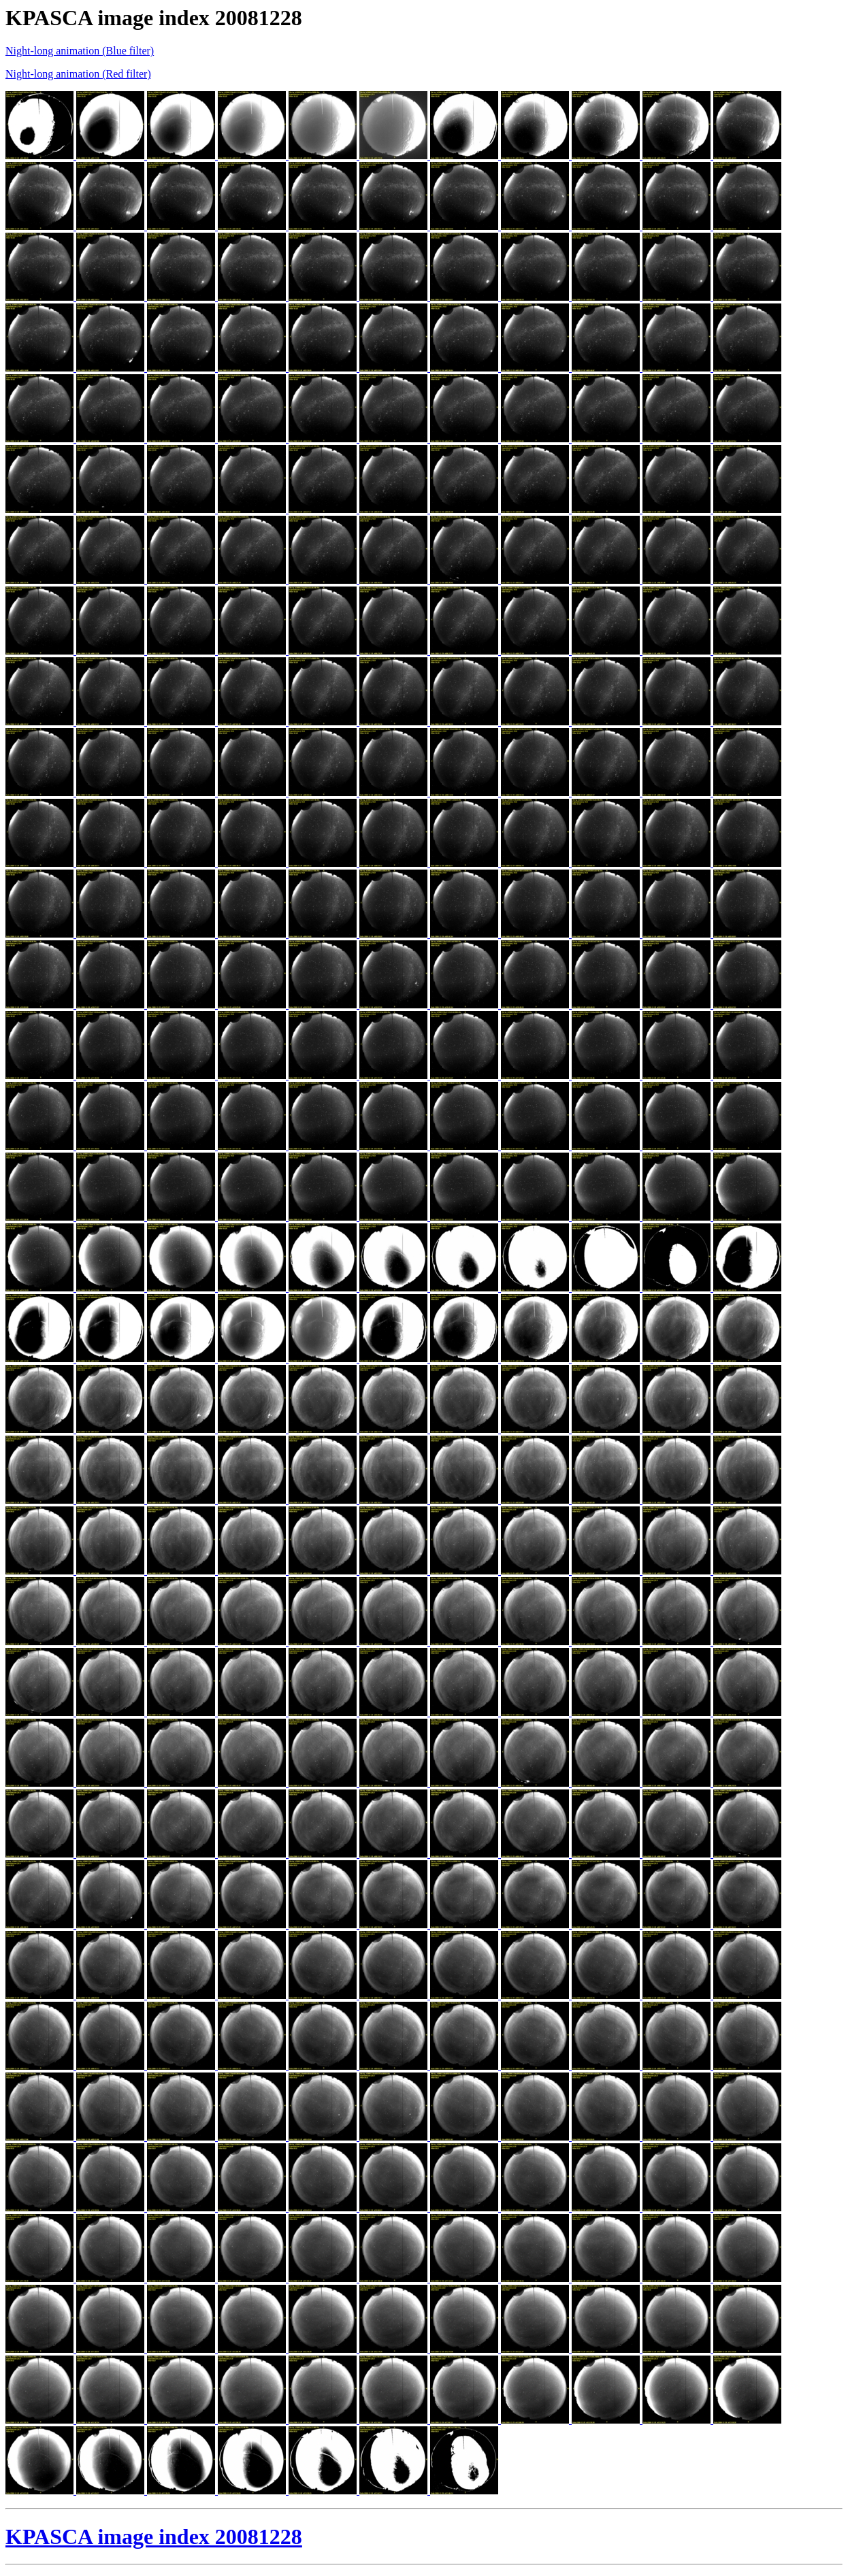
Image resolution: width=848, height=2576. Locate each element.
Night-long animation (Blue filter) (79, 50)
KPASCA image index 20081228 (153, 2536)
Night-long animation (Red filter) (78, 74)
